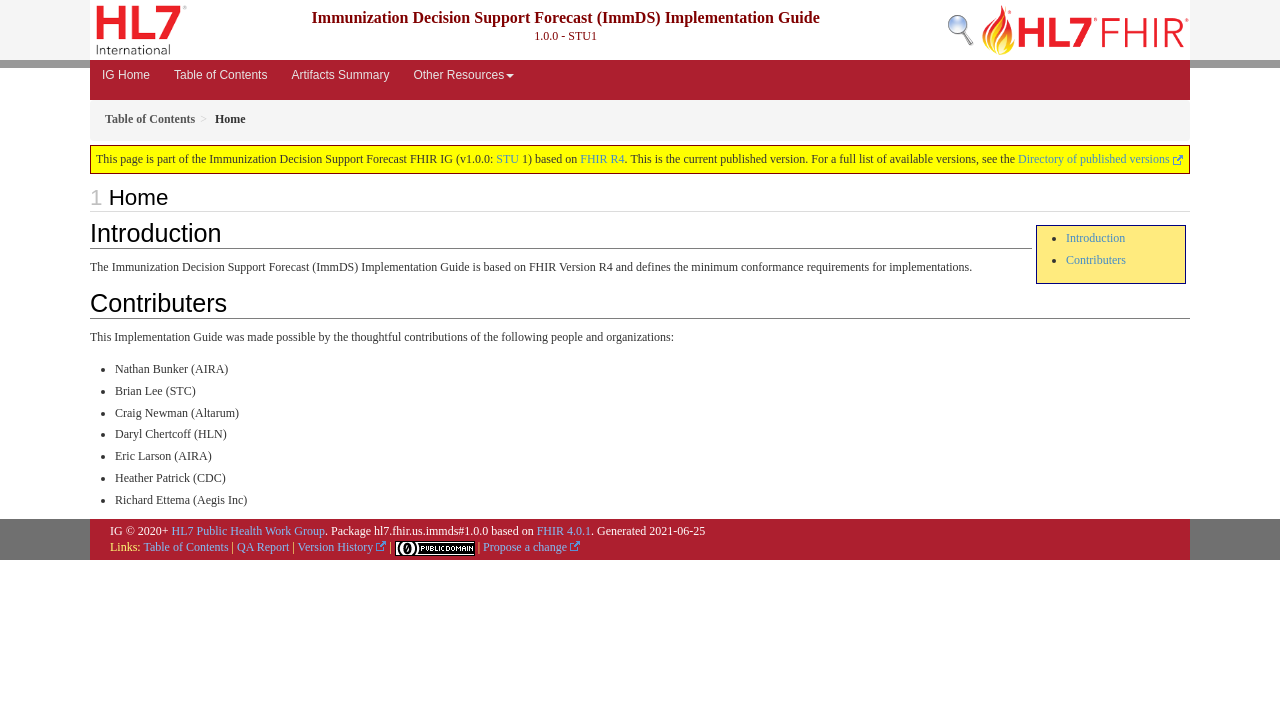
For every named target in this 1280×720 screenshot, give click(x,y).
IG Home (126, 75)
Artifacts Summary (340, 75)
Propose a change (531, 547)
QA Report (263, 547)
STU (507, 159)
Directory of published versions (1100, 159)
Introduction (1095, 238)
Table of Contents (220, 75)
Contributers (1096, 260)
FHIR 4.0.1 (564, 531)
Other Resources (463, 75)
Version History (342, 547)
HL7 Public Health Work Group (248, 531)
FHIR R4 (602, 159)
